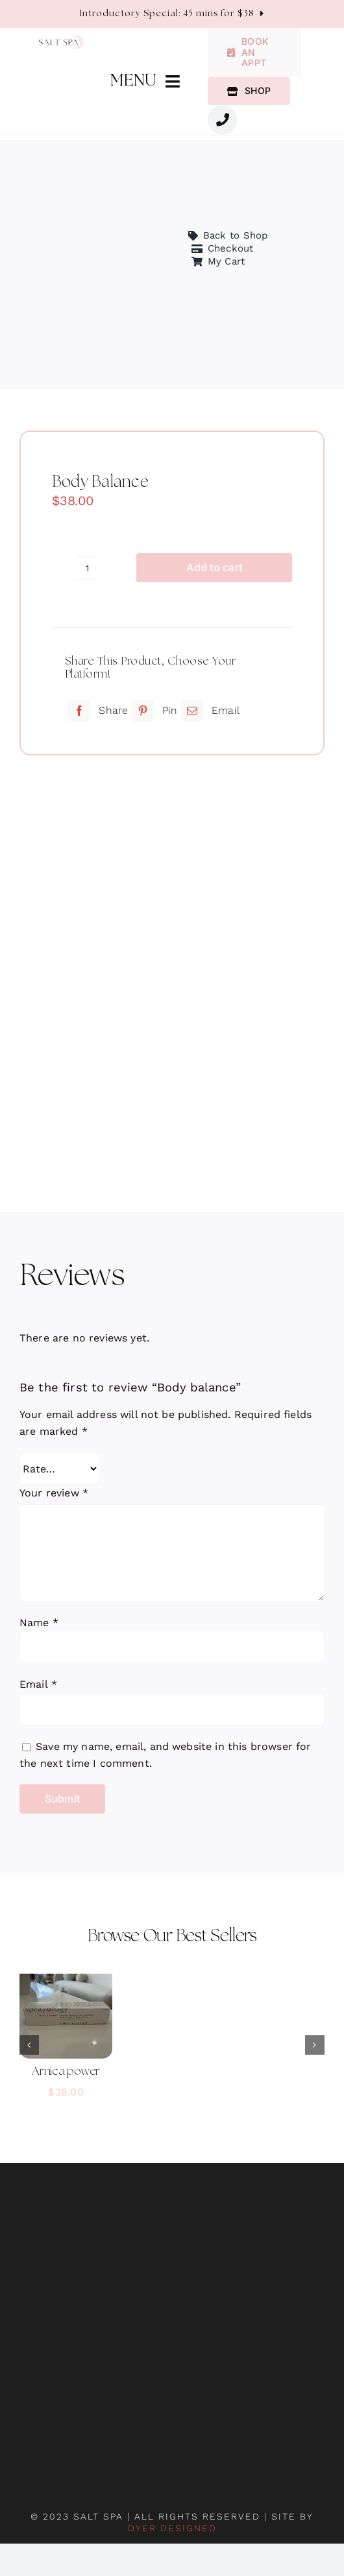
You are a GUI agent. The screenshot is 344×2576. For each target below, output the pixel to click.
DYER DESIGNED (172, 2528)
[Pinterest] (153, 710)
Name (38, 1622)
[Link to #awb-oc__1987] (223, 120)
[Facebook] (97, 710)
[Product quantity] (87, 568)
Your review (53, 1493)
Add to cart (214, 567)
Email (38, 1684)
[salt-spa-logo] (61, 39)
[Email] (209, 710)
